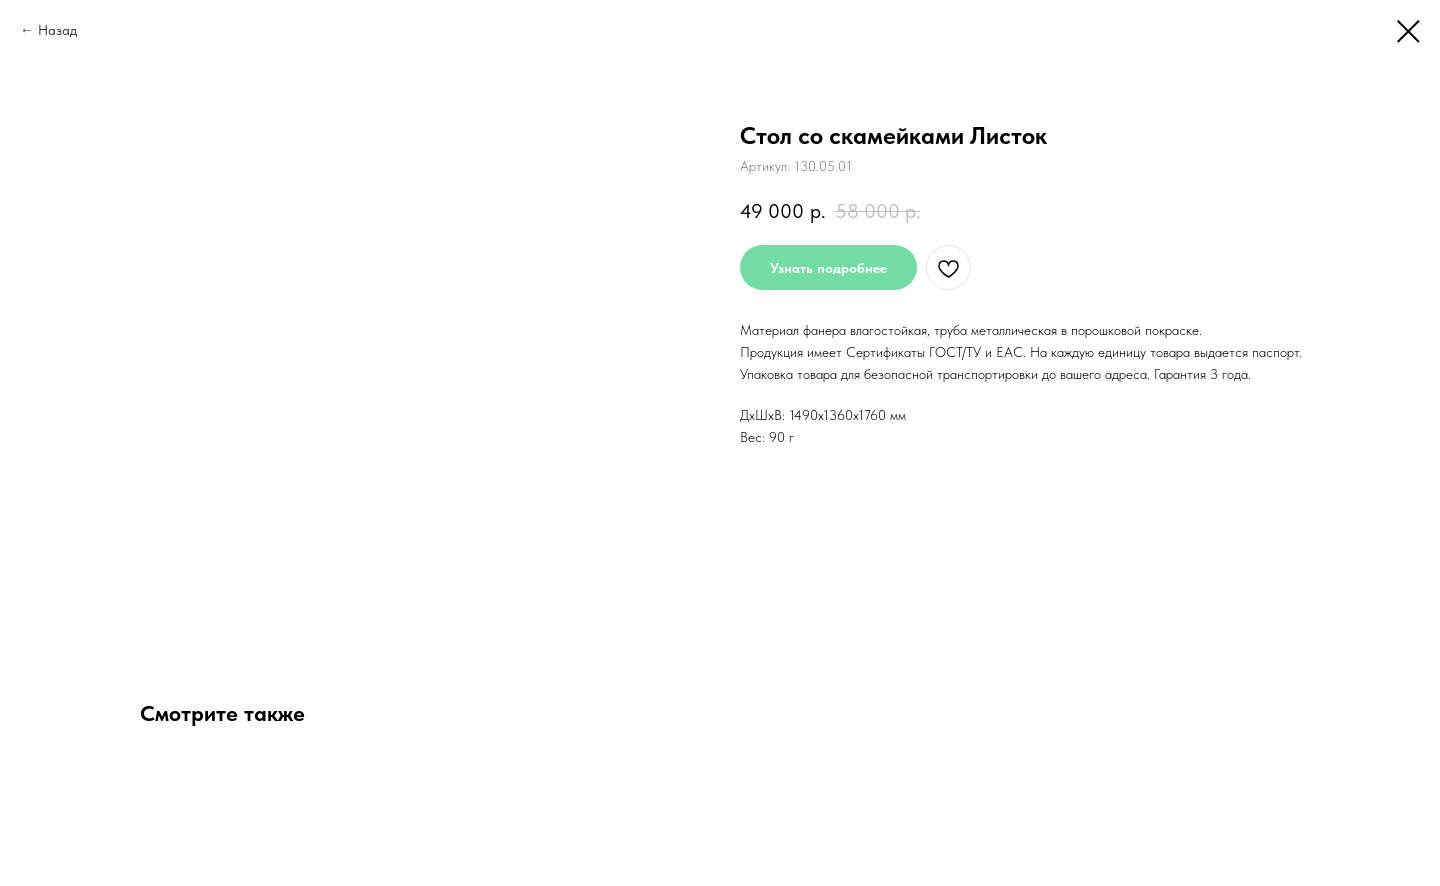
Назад (57, 30)
